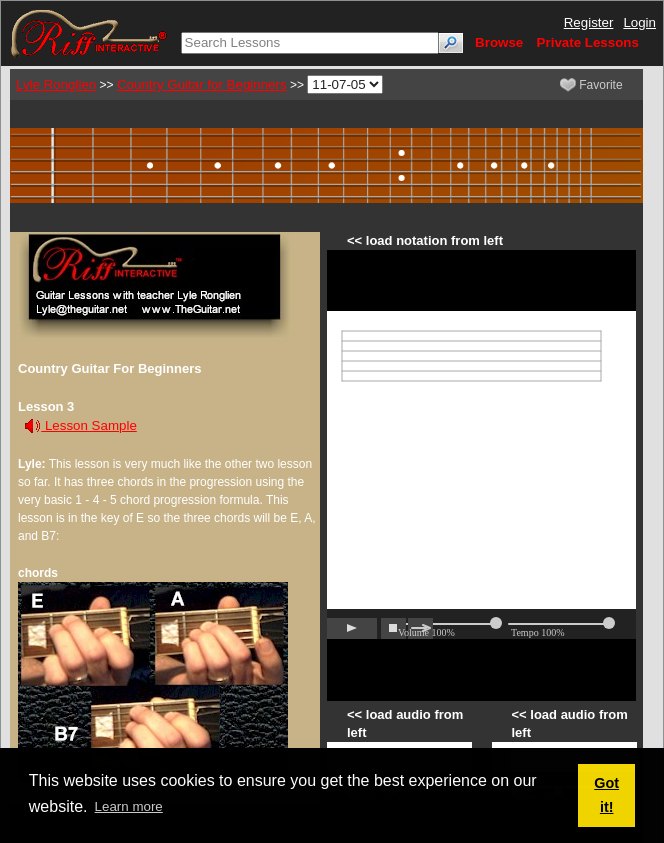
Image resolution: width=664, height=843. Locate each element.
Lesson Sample (81, 425)
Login (639, 22)
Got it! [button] (606, 795)
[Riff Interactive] (89, 32)
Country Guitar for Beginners (202, 84)
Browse (499, 42)
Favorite (591, 85)
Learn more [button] (129, 806)
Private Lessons (588, 42)
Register (589, 22)
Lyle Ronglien (56, 84)
